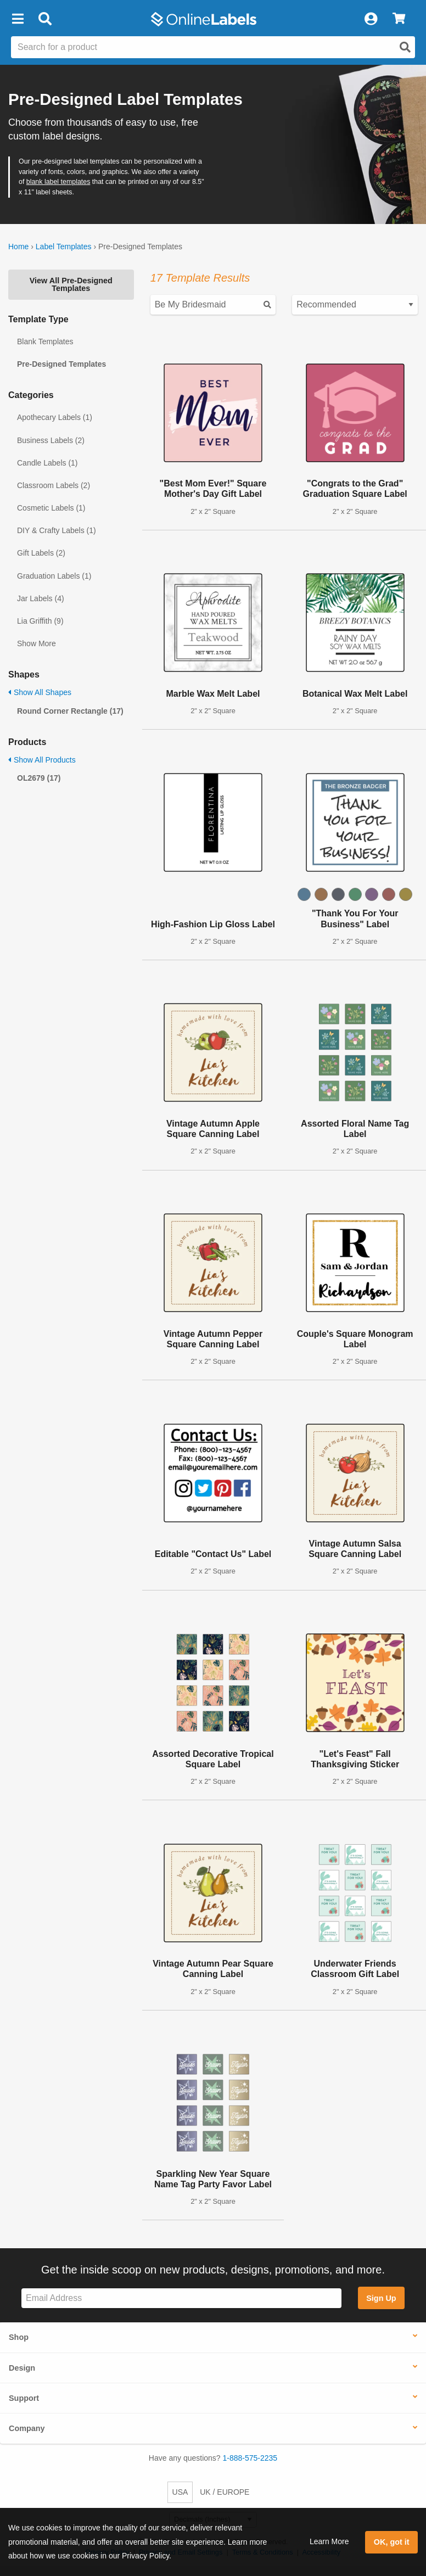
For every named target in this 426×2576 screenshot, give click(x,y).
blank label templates (58, 182)
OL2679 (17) (38, 778)
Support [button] (24, 2398)
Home (18, 246)
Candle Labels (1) (47, 462)
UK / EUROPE (224, 2492)
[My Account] (370, 19)
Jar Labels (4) (40, 598)
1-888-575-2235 (250, 2458)
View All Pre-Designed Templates (71, 284)
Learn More (329, 2541)
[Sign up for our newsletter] (181, 2298)
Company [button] (27, 2428)
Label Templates (64, 246)
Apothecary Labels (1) (54, 417)
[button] (17, 19)
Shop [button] (19, 2337)
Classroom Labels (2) (53, 485)
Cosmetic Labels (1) (51, 507)
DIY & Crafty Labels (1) (56, 530)
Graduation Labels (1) (54, 576)
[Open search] (405, 47)
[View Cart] (398, 19)
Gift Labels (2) (41, 552)
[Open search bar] (45, 19)
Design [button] (22, 2368)
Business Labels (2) (51, 440)
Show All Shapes (39, 692)
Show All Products (42, 759)
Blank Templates (45, 341)
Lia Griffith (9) (40, 621)
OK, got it (392, 2542)
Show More (36, 643)
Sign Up (381, 2298)
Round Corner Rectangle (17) (70, 711)
